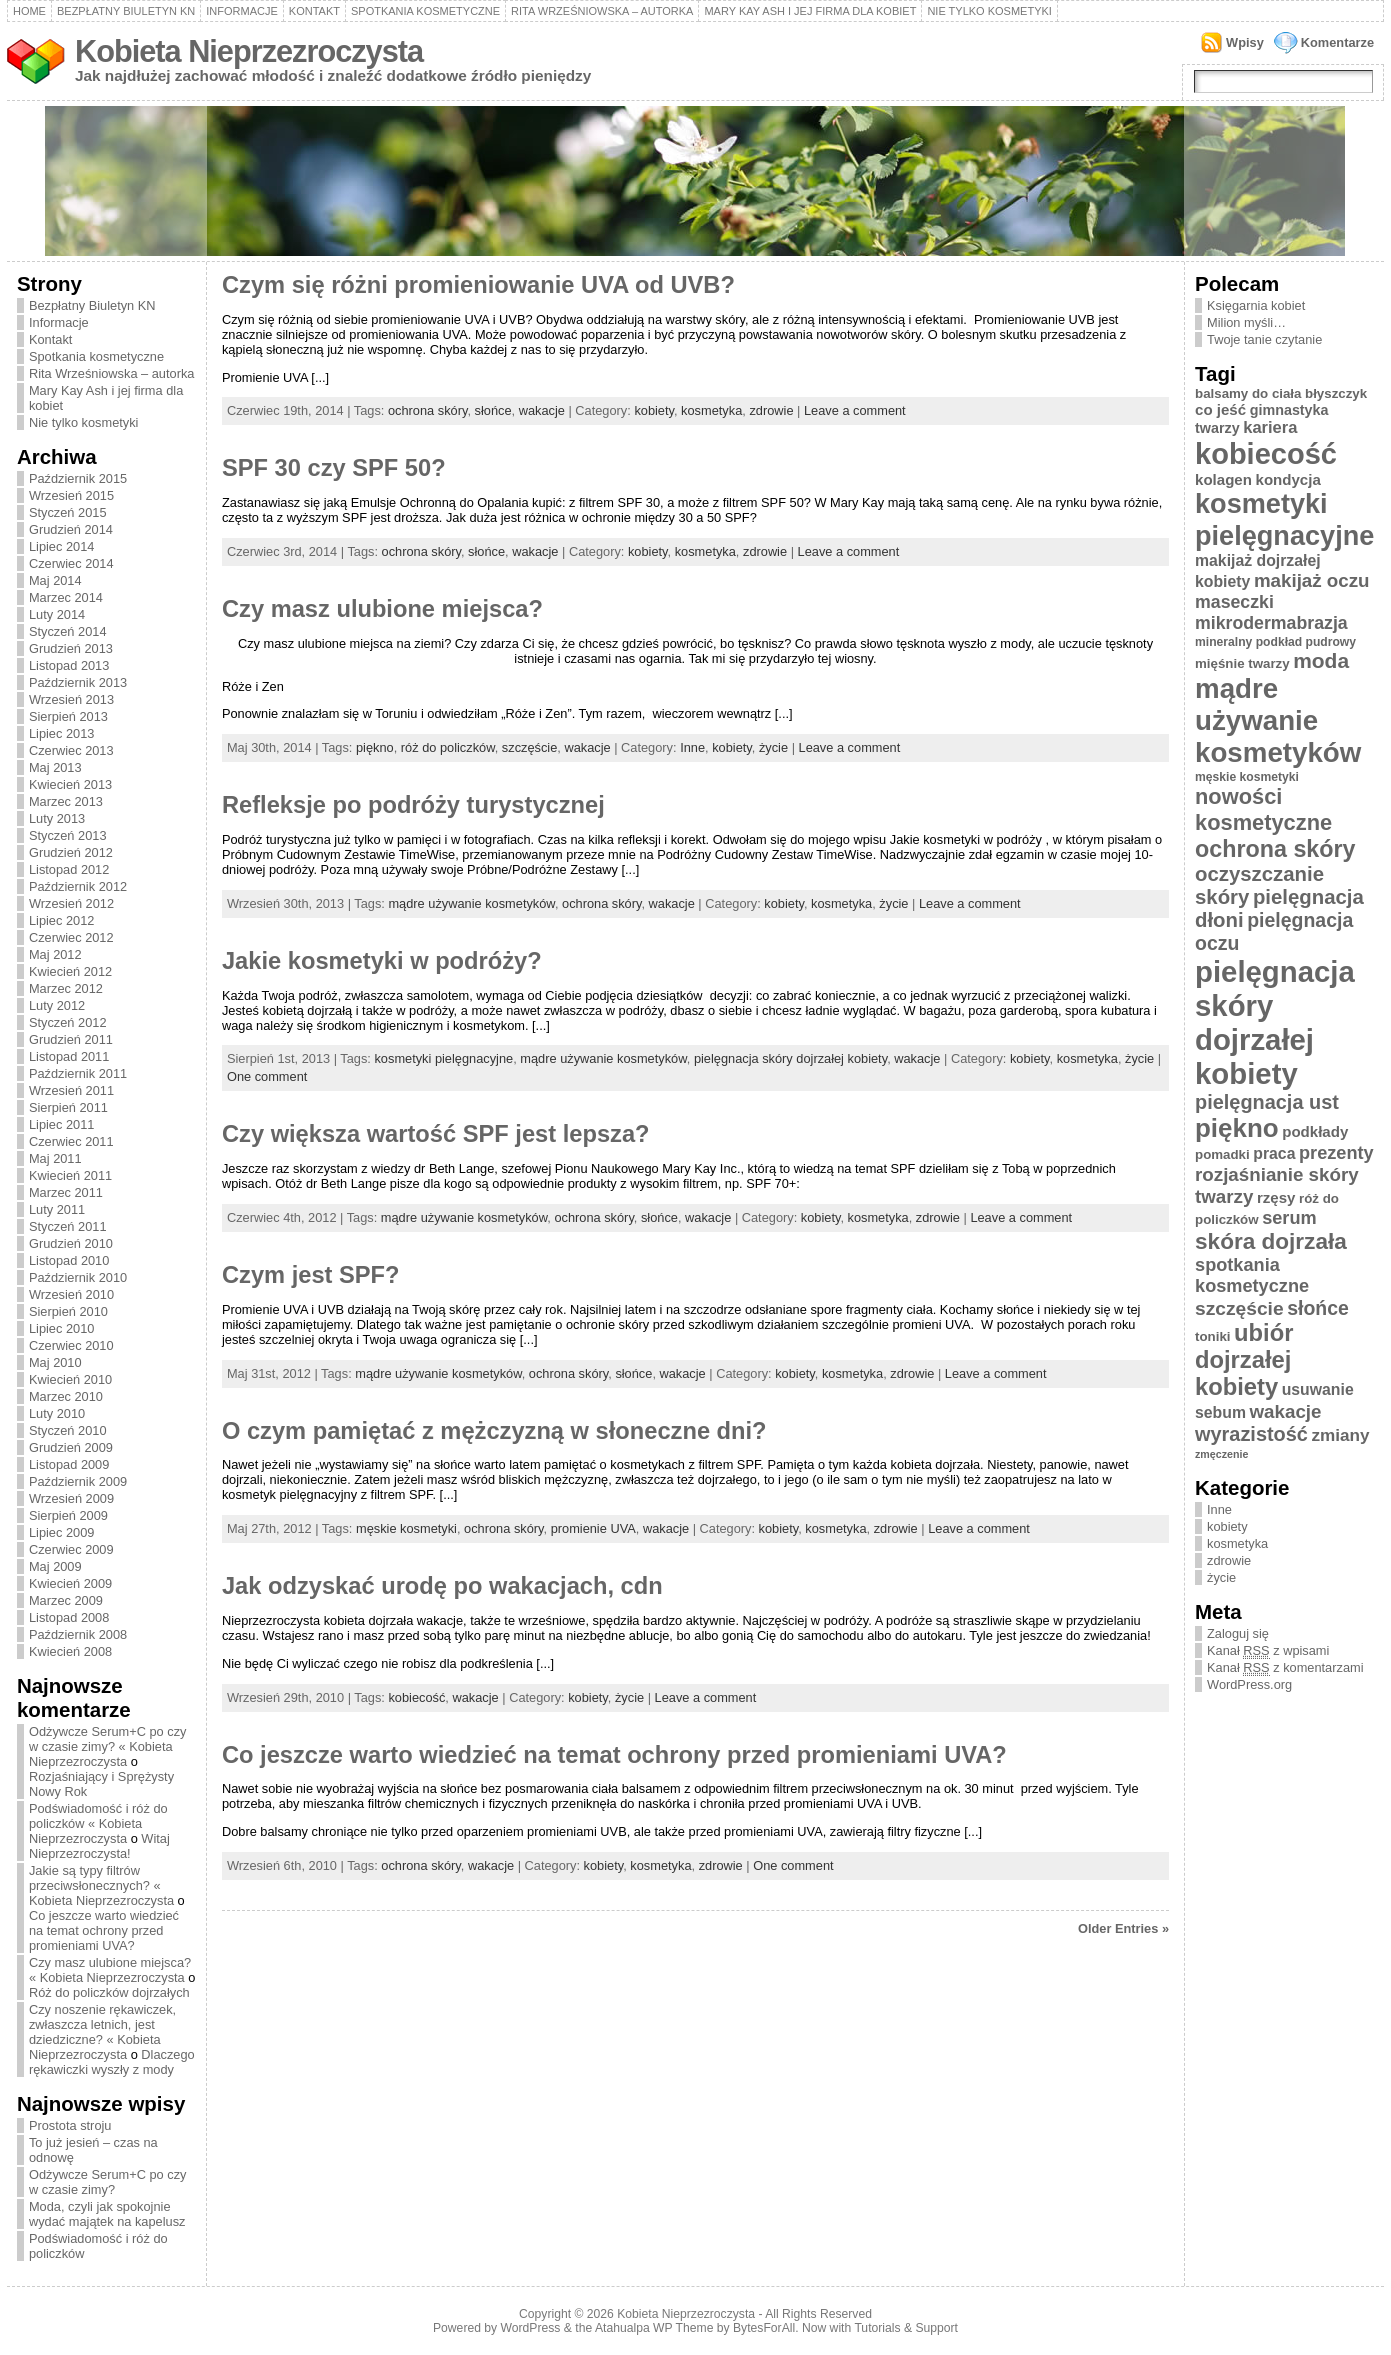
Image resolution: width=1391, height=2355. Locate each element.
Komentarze (1337, 42)
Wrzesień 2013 (71, 699)
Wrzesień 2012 (71, 903)
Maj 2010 (55, 1362)
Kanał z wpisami (1268, 1651)
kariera (1270, 427)
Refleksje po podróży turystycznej (413, 805)
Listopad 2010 (69, 1260)
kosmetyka (711, 410)
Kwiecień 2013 (70, 784)
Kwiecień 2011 (70, 1175)
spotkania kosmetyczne (1252, 1275)
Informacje (242, 11)
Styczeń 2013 (68, 835)
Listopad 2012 (69, 869)
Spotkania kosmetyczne (425, 11)
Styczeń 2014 (68, 631)
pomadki (1222, 1154)
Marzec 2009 (66, 1600)
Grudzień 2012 (71, 852)
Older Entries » (1123, 1928)
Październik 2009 (78, 1481)
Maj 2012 (55, 954)
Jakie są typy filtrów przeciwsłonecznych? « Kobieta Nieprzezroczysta (101, 1885)
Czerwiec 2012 (71, 937)
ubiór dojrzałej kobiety (1244, 1360)
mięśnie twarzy (1242, 663)
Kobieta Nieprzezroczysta (249, 51)
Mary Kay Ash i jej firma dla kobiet (810, 11)
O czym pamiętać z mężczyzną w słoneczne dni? (494, 1431)
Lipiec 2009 (61, 1532)
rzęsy (1276, 1197)
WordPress (531, 2328)
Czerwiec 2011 (71, 1141)
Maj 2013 (55, 767)
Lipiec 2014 (61, 546)
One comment (267, 1076)
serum (1289, 1218)
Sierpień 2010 (68, 1311)
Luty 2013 (57, 818)
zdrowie (771, 410)
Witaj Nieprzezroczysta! (99, 1846)
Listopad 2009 (69, 1464)
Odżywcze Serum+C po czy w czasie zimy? (108, 2182)
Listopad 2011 (69, 1056)
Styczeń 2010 (68, 1430)
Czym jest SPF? (311, 1275)
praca (1274, 1153)
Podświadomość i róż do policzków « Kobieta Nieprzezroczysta (98, 1823)
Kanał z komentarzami (1285, 1668)
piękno (375, 747)
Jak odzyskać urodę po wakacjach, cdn (442, 1586)
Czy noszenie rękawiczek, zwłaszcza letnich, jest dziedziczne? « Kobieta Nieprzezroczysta (102, 2032)
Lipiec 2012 (61, 920)
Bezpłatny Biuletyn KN (126, 11)
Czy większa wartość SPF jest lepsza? (436, 1134)
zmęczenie (1221, 1454)
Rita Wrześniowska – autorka (602, 11)
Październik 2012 (78, 886)
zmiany (1340, 1435)
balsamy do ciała (1248, 393)
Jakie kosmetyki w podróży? (382, 961)
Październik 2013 (78, 682)
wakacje (542, 410)
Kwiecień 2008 (70, 1651)
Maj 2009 (55, 1566)
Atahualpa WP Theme (654, 2328)
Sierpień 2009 (68, 1515)
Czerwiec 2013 (71, 750)
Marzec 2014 (66, 597)
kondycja (1288, 479)
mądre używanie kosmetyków (471, 903)
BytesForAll (764, 2328)
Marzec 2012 (66, 988)
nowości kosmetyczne (1263, 809)
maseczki (1234, 602)
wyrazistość (1251, 1434)
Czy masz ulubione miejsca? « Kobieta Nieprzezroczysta (110, 1970)
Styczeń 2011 (68, 1226)
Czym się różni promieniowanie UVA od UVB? (478, 285)
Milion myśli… (1246, 322)
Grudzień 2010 (71, 1243)
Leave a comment (855, 410)
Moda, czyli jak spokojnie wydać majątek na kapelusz (107, 2214)
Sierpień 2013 (68, 716)
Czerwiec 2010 (71, 1345)
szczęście (529, 747)
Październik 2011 (78, 1073)
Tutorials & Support (906, 2328)
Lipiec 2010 (61, 1328)
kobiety (654, 410)
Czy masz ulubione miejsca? (382, 609)
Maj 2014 (55, 580)
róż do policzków (448, 747)
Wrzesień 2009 (71, 1498)
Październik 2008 (78, 1634)
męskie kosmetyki (406, 1528)
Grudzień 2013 (71, 648)
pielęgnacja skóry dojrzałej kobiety (790, 1058)
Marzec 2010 (66, 1396)
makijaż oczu (1312, 580)
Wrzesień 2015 (71, 495)
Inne (692, 747)
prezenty (1336, 1153)
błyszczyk (1336, 393)
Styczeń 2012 (68, 1022)
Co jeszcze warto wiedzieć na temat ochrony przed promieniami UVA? (104, 1930)
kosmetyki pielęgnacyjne (443, 1058)
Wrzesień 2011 (71, 1090)
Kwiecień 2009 (70, 1583)
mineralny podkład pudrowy (1275, 642)
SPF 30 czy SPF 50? (334, 468)
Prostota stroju (70, 2125)
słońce (493, 410)
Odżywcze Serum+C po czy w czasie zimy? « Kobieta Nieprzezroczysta (108, 1746)
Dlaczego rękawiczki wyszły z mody (112, 2062)
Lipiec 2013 (61, 733)
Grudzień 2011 (71, 1039)
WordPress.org (1249, 1684)
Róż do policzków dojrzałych (109, 1992)
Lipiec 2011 (61, 1124)
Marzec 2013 (66, 801)
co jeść (1220, 409)
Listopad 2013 (69, 665)
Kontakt (314, 11)
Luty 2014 (57, 614)
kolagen (1223, 479)
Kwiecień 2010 (70, 1379)
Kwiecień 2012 (70, 971)
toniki (1212, 1336)
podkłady (1315, 1131)
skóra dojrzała (1271, 1241)
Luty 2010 (57, 1413)
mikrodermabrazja (1271, 623)
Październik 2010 (78, 1277)
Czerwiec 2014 (71, 563)
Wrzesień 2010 (71, 1294)
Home (29, 11)
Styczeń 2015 (68, 512)
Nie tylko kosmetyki (989, 11)
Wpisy (1245, 42)
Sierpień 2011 (68, 1107)
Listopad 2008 (69, 1617)
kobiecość (416, 1697)
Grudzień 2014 (71, 529)
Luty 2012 (57, 1005)
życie (773, 747)
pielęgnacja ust (1267, 1102)
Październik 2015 (78, 478)
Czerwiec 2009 (71, 1549)
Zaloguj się (1238, 1633)
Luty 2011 (57, 1209)
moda (1321, 660)
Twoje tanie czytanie (1264, 339)
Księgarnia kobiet (1256, 305)
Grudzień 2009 (71, 1447)
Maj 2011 (55, 1158)
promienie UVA (593, 1528)
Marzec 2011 (66, 1192)
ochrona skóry (427, 410)
